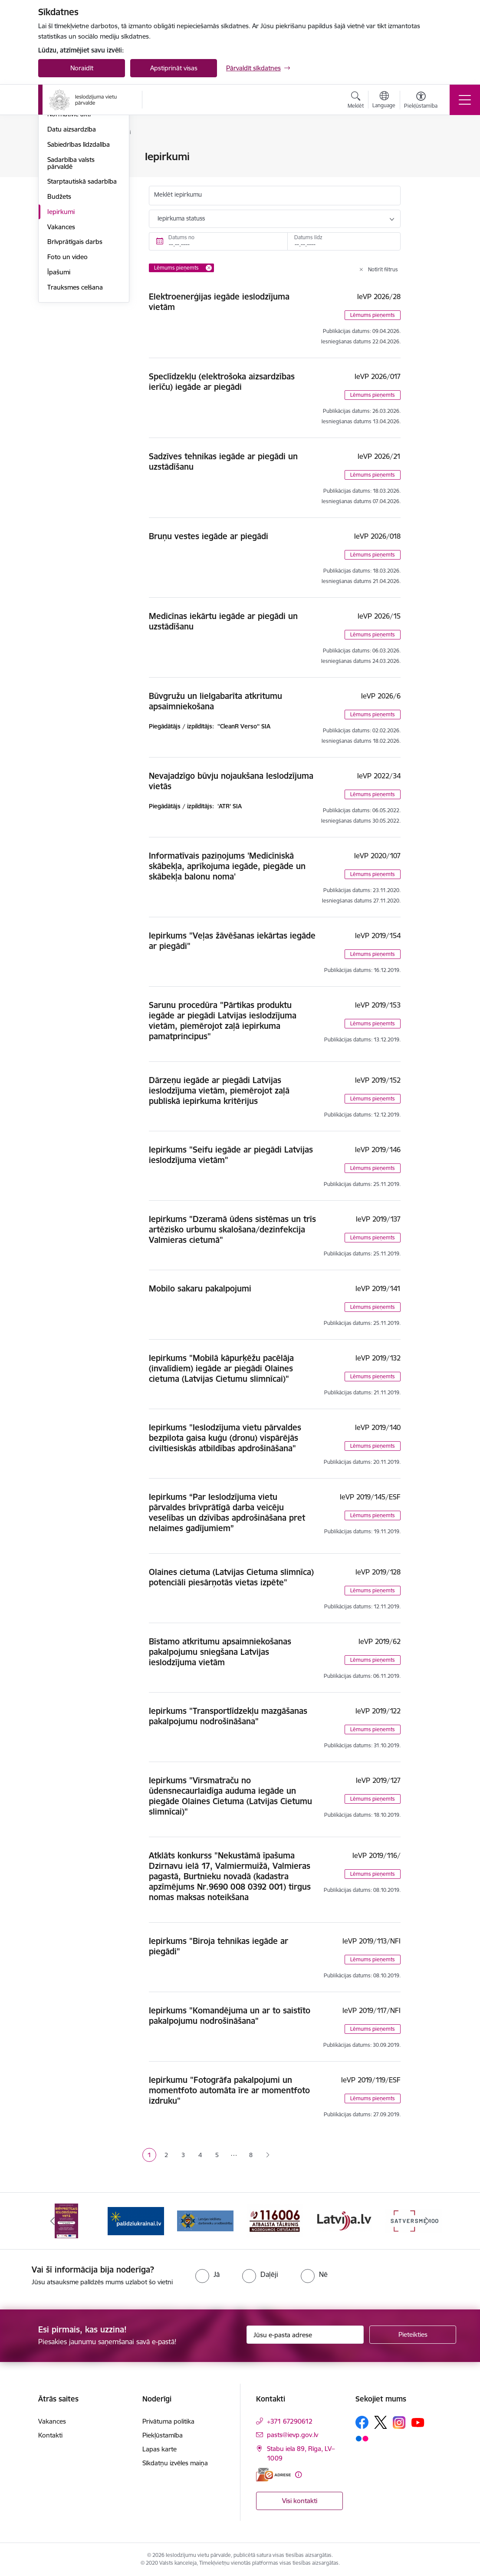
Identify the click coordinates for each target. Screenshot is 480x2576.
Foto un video (67, 360)
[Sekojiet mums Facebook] (361, 2422)
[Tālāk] (427, 2220)
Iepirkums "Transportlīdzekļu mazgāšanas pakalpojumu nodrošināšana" (228, 1716)
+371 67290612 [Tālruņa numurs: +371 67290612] (289, 2421)
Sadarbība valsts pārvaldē (71, 266)
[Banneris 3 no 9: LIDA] (205, 2220)
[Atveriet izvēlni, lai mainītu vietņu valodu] (384, 101)
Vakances (61, 330)
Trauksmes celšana (75, 390)
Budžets (59, 300)
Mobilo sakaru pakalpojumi (200, 1288)
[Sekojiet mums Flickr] (361, 2438)
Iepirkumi (61, 315)
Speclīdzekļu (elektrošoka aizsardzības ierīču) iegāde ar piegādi (222, 381)
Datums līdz (308, 237)
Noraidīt (81, 68)
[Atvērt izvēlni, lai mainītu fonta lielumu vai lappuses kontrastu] (421, 101)
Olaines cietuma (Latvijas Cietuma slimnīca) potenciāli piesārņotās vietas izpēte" (231, 1577)
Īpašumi (58, 375)
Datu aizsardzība (71, 232)
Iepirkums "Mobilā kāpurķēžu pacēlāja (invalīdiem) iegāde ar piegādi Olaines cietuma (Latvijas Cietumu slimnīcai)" (221, 1368)
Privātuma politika (168, 2421)
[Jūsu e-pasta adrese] (305, 2335)
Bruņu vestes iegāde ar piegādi (208, 536)
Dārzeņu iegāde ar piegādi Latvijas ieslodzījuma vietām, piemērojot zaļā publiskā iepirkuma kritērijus (219, 1090)
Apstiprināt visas (173, 68)
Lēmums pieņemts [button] (372, 315)
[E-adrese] (273, 2474)
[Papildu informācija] (298, 2474)
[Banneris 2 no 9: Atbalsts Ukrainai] (136, 2220)
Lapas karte (159, 2449)
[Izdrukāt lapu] (430, 153)
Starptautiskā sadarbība (82, 284)
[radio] (207, 2274)
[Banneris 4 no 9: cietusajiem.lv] (275, 2220)
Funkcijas (60, 187)
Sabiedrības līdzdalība (78, 248)
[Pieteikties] (412, 2335)
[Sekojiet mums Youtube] (417, 2422)
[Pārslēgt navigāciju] (465, 100)
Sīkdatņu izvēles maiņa (175, 2463)
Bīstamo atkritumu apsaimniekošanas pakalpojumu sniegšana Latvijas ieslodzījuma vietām (220, 1651)
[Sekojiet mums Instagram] (399, 2422)
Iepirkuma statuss (181, 218)
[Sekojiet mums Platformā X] (380, 2422)
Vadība (57, 157)
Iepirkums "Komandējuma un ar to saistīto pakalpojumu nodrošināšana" (229, 2015)
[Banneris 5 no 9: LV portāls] (344, 2220)
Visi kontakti (299, 2501)
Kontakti (50, 2435)
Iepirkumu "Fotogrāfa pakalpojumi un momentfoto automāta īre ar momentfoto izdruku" (229, 2090)
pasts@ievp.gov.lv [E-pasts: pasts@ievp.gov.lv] (292, 2435)
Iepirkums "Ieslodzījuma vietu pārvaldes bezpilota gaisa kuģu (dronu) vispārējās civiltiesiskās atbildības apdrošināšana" (225, 1437)
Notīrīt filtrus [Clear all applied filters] (383, 269)
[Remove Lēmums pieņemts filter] (209, 268)
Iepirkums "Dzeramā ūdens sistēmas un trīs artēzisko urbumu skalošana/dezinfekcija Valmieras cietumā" (232, 1229)
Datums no (181, 237)
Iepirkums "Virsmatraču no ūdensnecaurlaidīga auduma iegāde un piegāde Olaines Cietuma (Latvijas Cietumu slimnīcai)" (230, 1796)
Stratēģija (61, 202)
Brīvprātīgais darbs (74, 345)
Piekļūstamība (162, 2435)
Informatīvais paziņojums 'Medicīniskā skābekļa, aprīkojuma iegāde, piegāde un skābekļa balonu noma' (227, 866)
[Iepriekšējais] (52, 2220)
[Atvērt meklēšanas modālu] (355, 101)
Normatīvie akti (69, 217)
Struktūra (61, 172)
